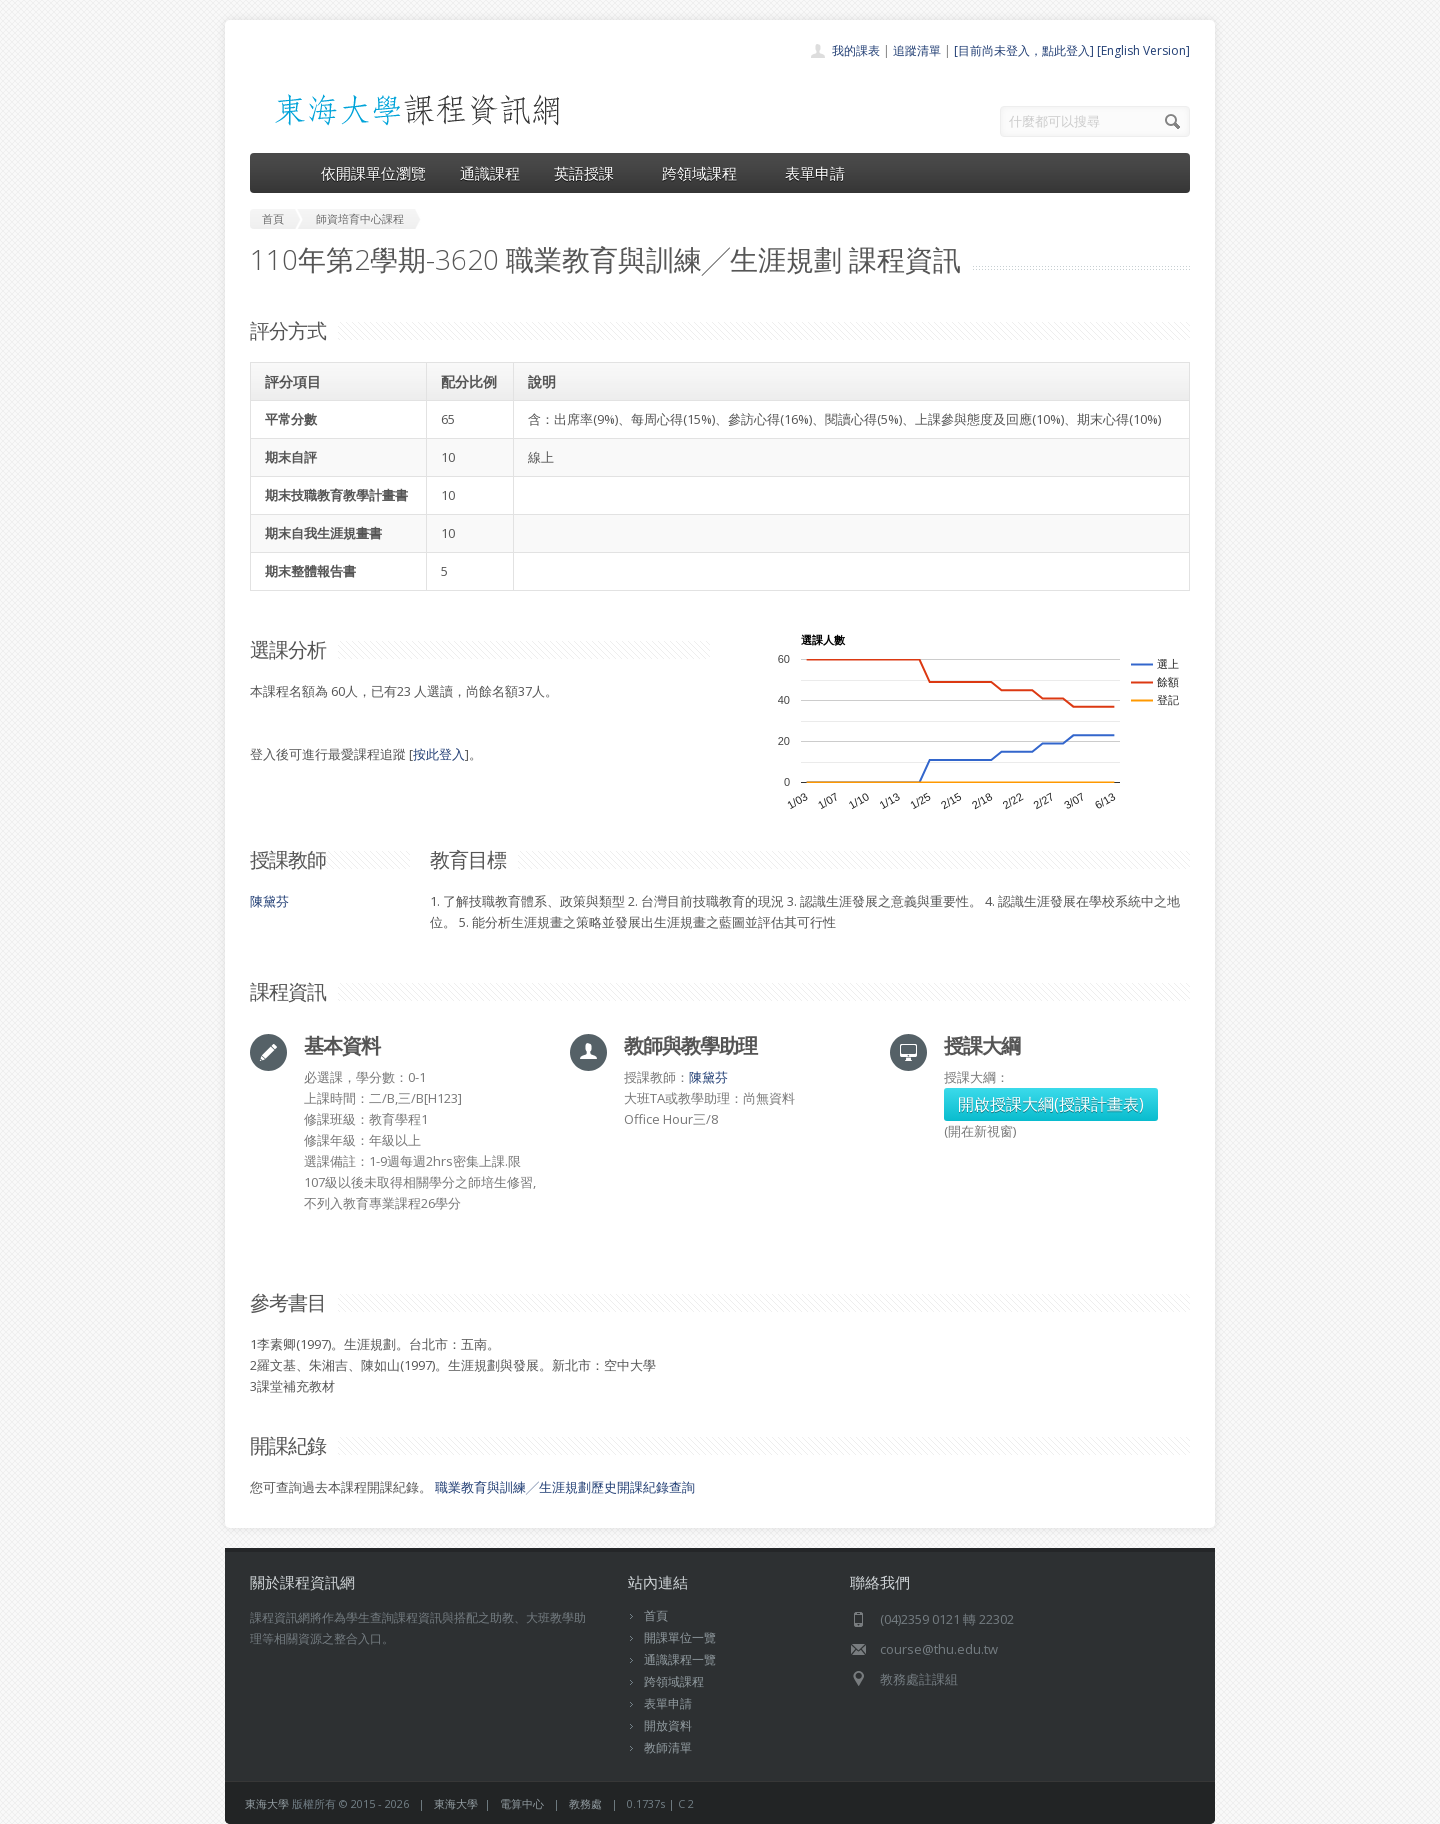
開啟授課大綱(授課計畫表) (1051, 1104)
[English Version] (1143, 50)
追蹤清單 (917, 50)
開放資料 (668, 1725)
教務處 (585, 1803)
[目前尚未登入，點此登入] (1024, 50)
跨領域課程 (706, 173)
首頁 (656, 1615)
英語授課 (591, 173)
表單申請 (815, 173)
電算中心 (522, 1803)
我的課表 (856, 50)
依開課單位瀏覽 (373, 173)
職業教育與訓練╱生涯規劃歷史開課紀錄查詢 (565, 1487)
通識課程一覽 (680, 1659)
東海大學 (267, 1803)
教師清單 (668, 1747)
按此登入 (439, 754)
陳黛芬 (269, 901)
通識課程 (490, 173)
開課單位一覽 (680, 1637)
